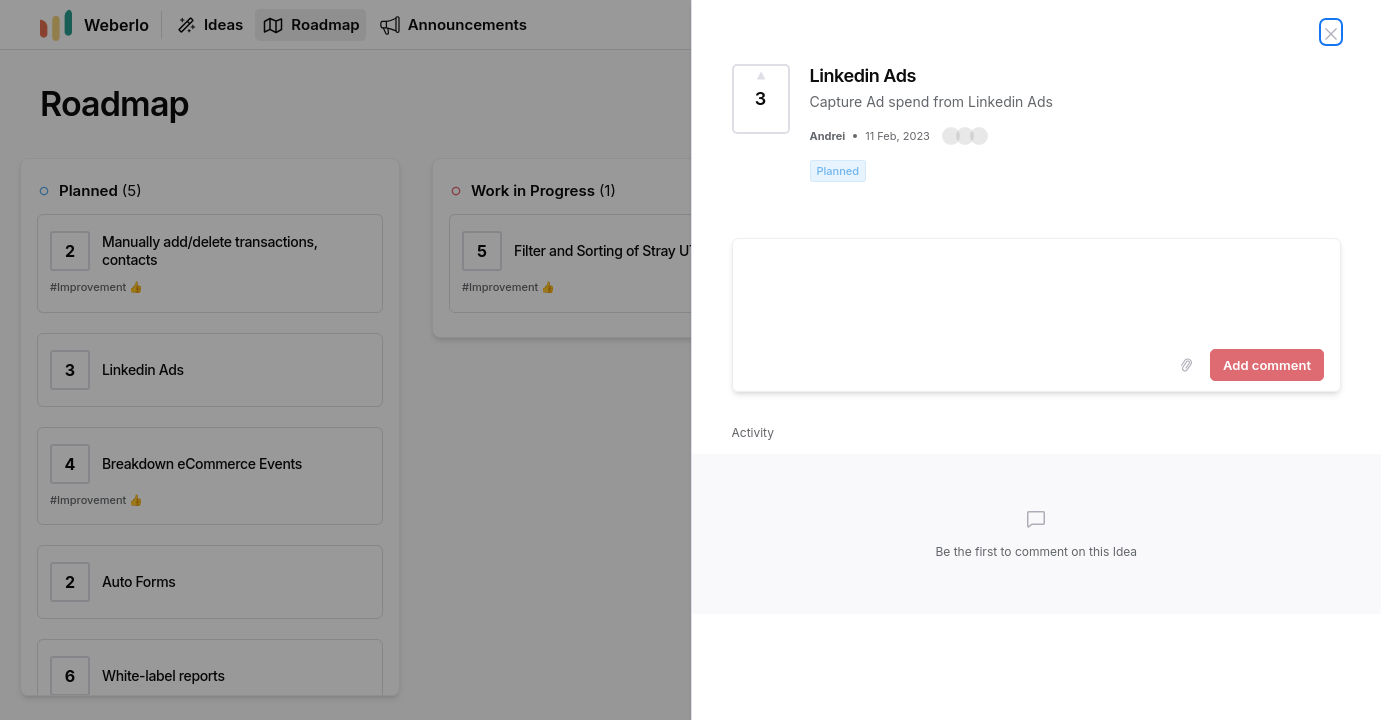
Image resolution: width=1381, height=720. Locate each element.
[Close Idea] (1331, 32)
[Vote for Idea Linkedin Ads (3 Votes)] (761, 99)
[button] (965, 136)
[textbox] (1037, 290)
